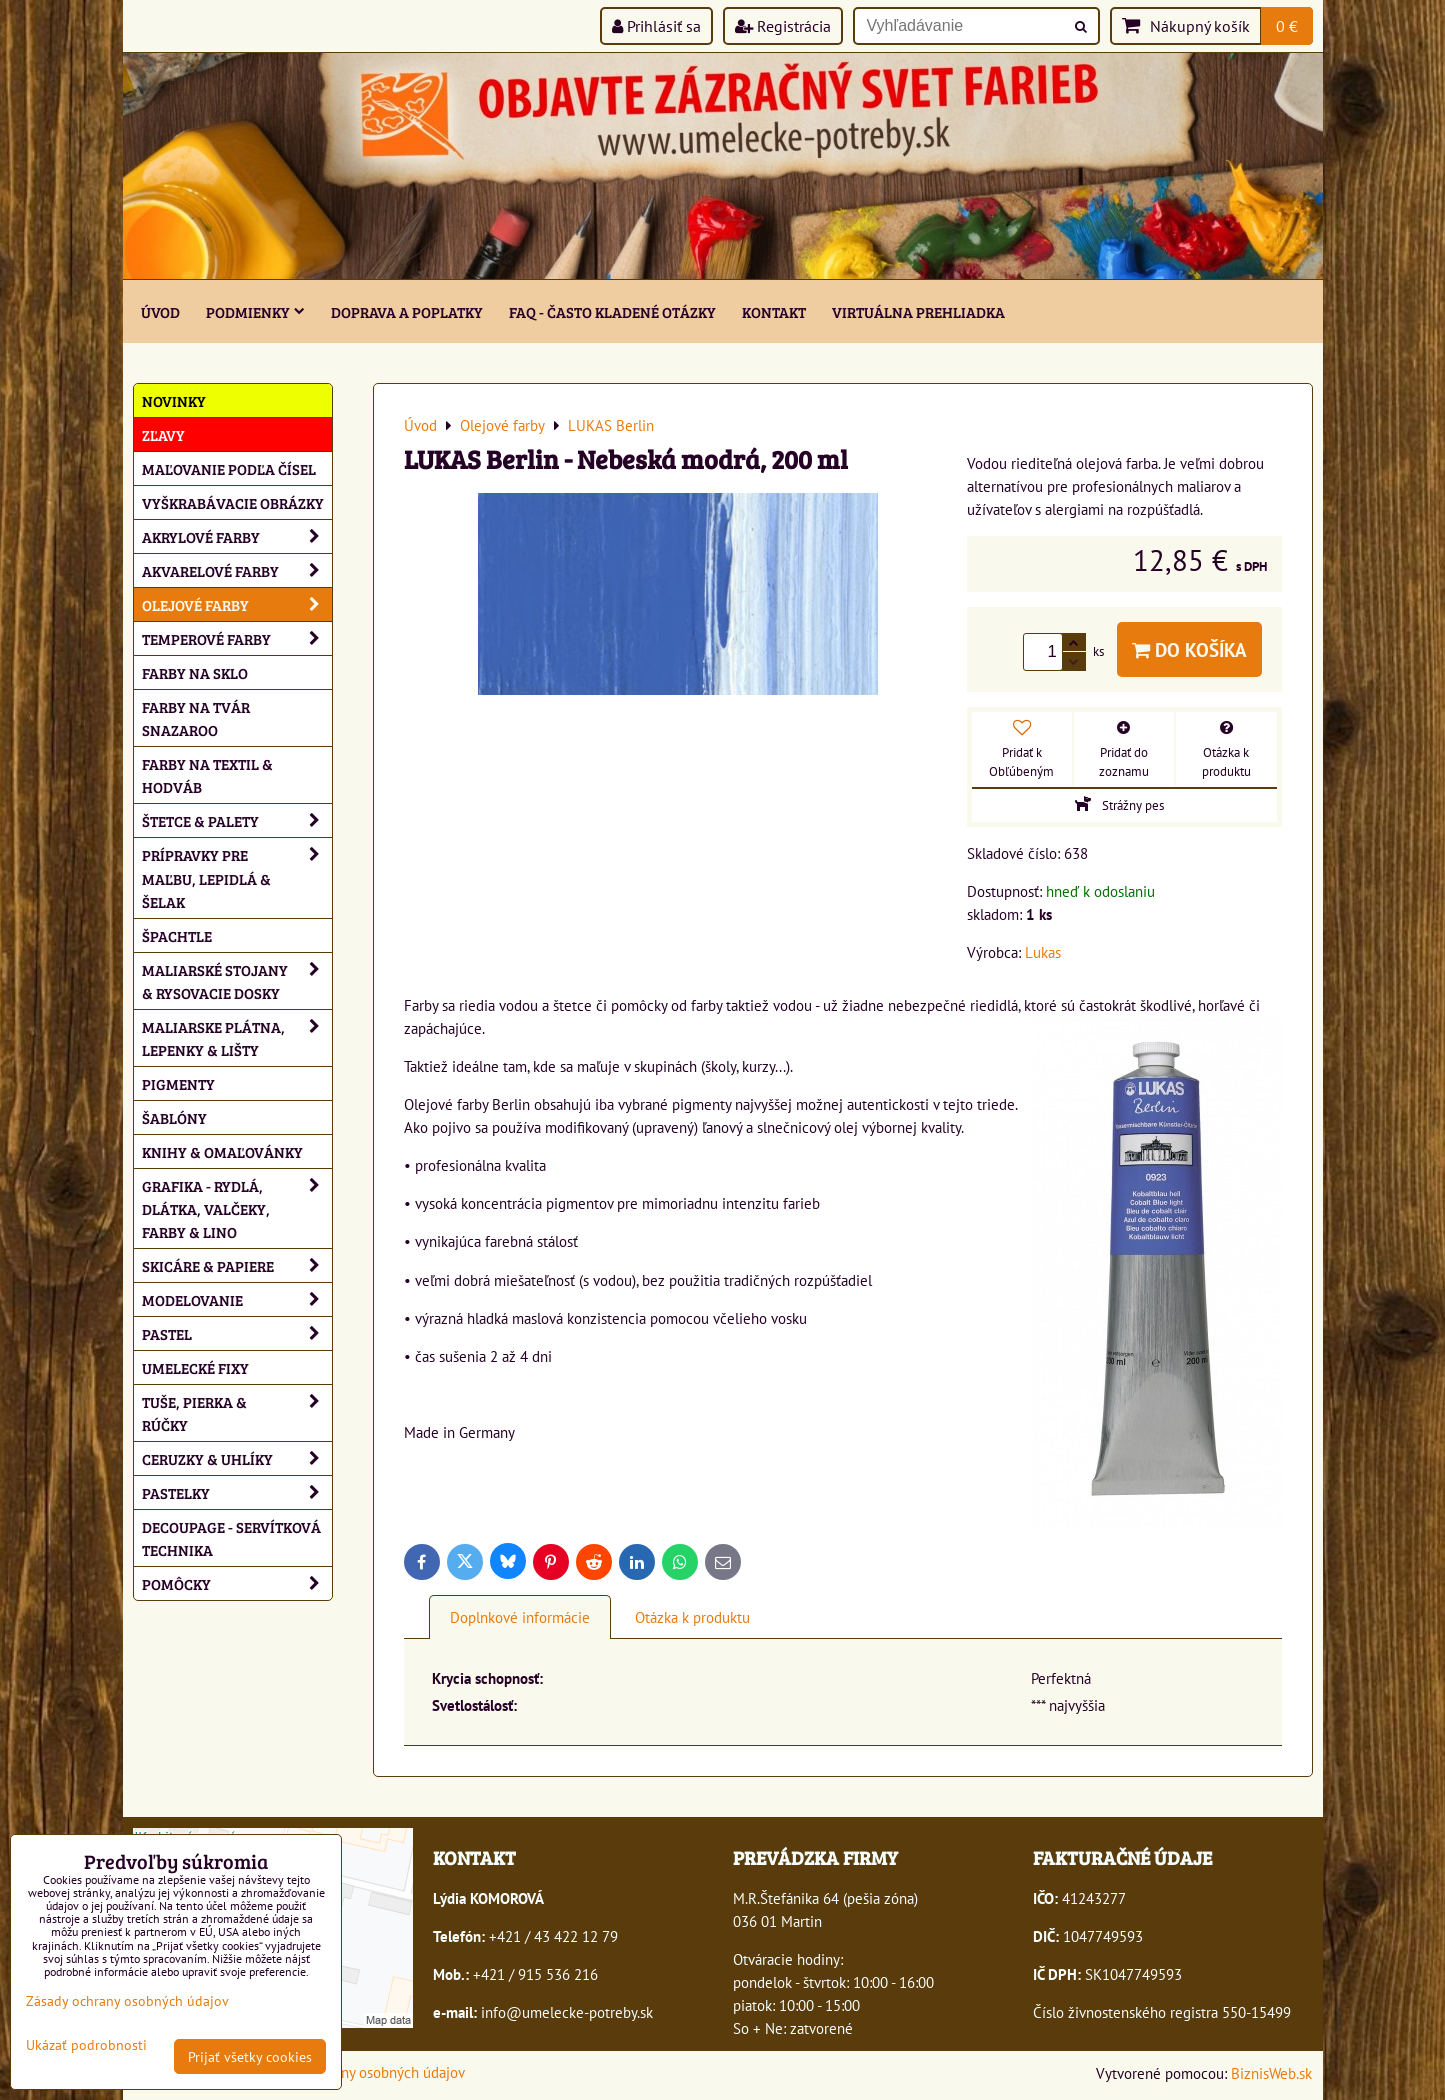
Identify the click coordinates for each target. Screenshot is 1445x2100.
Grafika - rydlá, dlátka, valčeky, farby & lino (237, 1208)
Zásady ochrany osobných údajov (362, 2072)
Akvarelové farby (237, 570)
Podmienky (255, 311)
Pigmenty (178, 1083)
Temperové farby (237, 638)
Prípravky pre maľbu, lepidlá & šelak (237, 877)
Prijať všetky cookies (250, 2056)
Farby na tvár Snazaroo (196, 718)
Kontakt (774, 311)
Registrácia (783, 26)
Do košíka (1189, 649)
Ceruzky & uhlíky (237, 1458)
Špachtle (177, 935)
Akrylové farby (237, 536)
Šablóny (174, 1117)
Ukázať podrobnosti (86, 2045)
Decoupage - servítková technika (231, 1538)
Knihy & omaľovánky (222, 1151)
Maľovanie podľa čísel (229, 468)
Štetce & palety (237, 820)
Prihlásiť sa (656, 26)
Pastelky (237, 1492)
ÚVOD (160, 311)
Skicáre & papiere (237, 1265)
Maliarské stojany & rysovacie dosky (237, 981)
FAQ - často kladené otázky (612, 311)
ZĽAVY (163, 434)
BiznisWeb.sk (1271, 2073)
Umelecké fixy (195, 1367)
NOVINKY (174, 400)
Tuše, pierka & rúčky (237, 1413)
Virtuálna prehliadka (918, 311)
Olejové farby (237, 604)
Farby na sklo (195, 672)
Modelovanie (237, 1299)
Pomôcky (237, 1583)
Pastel (237, 1333)
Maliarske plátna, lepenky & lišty (237, 1038)
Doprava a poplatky (407, 311)
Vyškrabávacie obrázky (233, 502)
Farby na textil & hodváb (207, 775)
